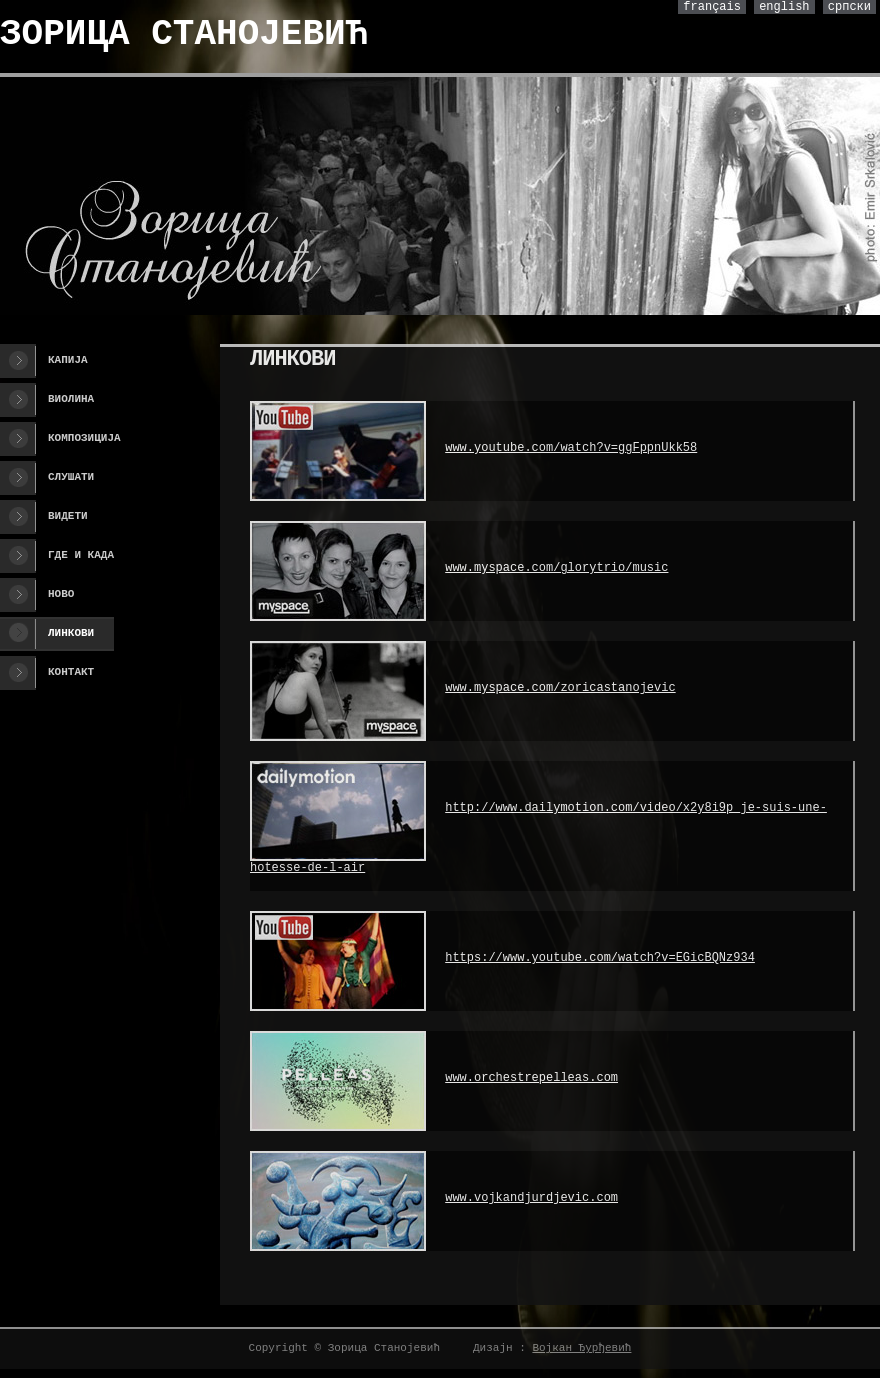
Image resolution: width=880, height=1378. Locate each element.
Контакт (71, 672)
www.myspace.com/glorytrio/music (556, 568)
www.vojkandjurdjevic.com (531, 1198)
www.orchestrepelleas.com (531, 1078)
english (784, 7)
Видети (68, 516)
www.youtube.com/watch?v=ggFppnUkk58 (571, 448)
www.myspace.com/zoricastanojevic (560, 688)
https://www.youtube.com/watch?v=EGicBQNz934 (600, 958)
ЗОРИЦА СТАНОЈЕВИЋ (183, 34)
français (712, 7)
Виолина (71, 399)
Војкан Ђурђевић (581, 1348)
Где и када (81, 555)
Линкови (71, 633)
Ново (61, 594)
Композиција (84, 438)
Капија (68, 360)
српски (849, 7)
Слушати (71, 477)
